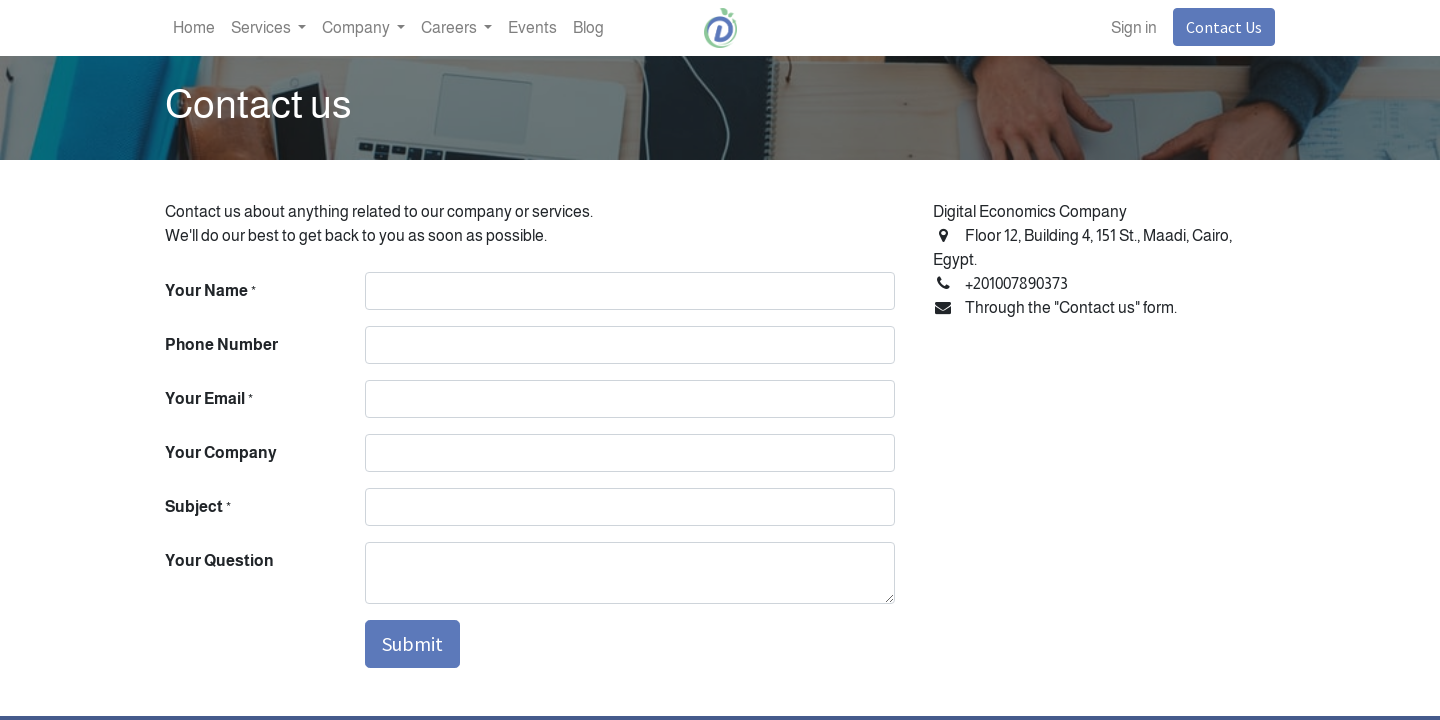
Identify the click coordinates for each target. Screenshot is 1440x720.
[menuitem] (194, 28)
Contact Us (1224, 27)
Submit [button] (412, 643)
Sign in (1134, 27)
